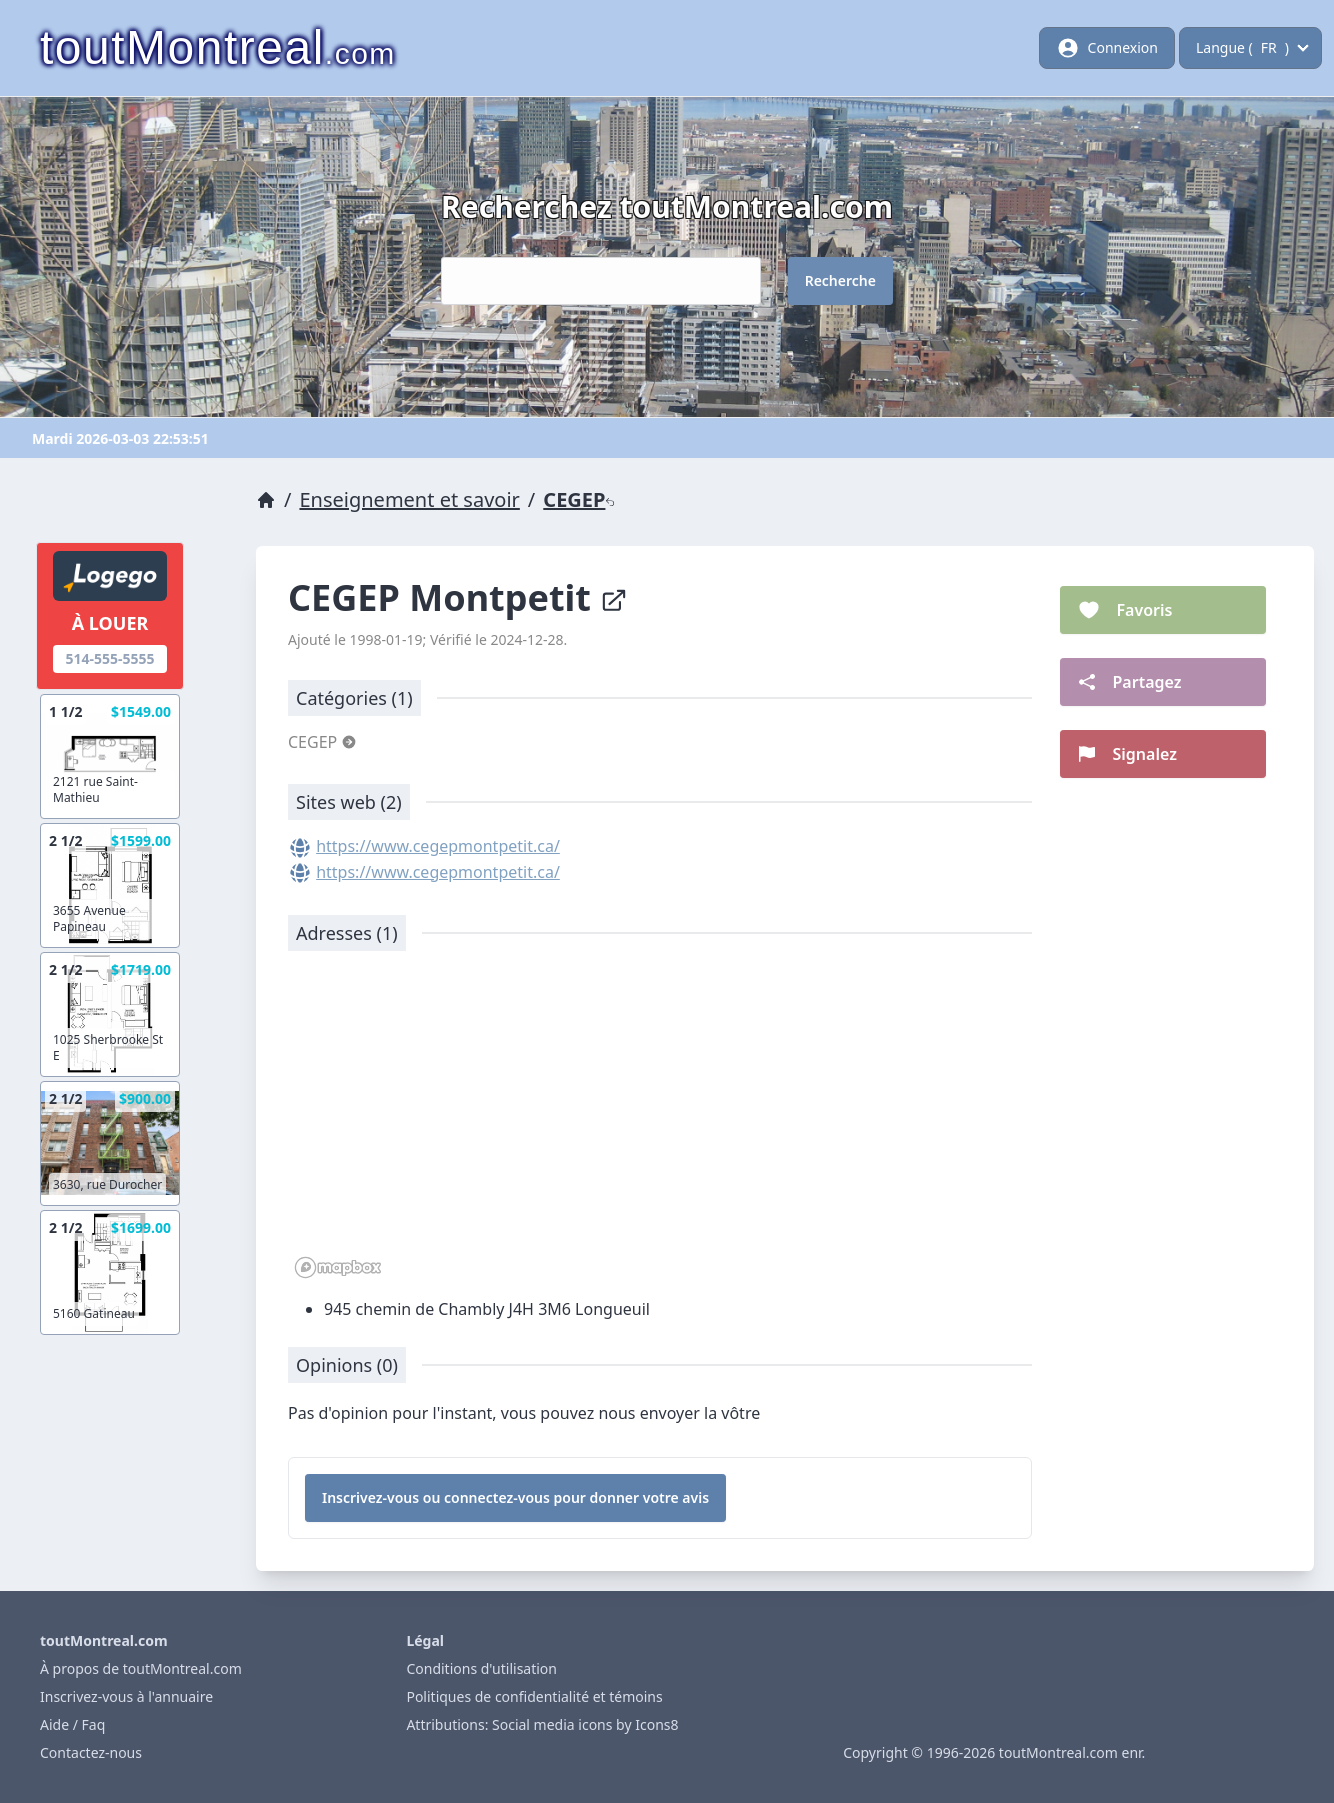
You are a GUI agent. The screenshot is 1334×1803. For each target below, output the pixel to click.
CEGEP (579, 499)
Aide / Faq (72, 1724)
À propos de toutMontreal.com (141, 1668)
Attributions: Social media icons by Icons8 (542, 1724)
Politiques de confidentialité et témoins (534, 1696)
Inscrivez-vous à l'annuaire (126, 1696)
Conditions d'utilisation (481, 1668)
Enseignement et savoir (409, 499)
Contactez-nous (91, 1752)
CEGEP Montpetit (458, 597)
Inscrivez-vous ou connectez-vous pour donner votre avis (515, 1497)
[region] (660, 1125)
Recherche (840, 280)
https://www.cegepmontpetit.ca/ (438, 846)
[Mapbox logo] (338, 1267)
